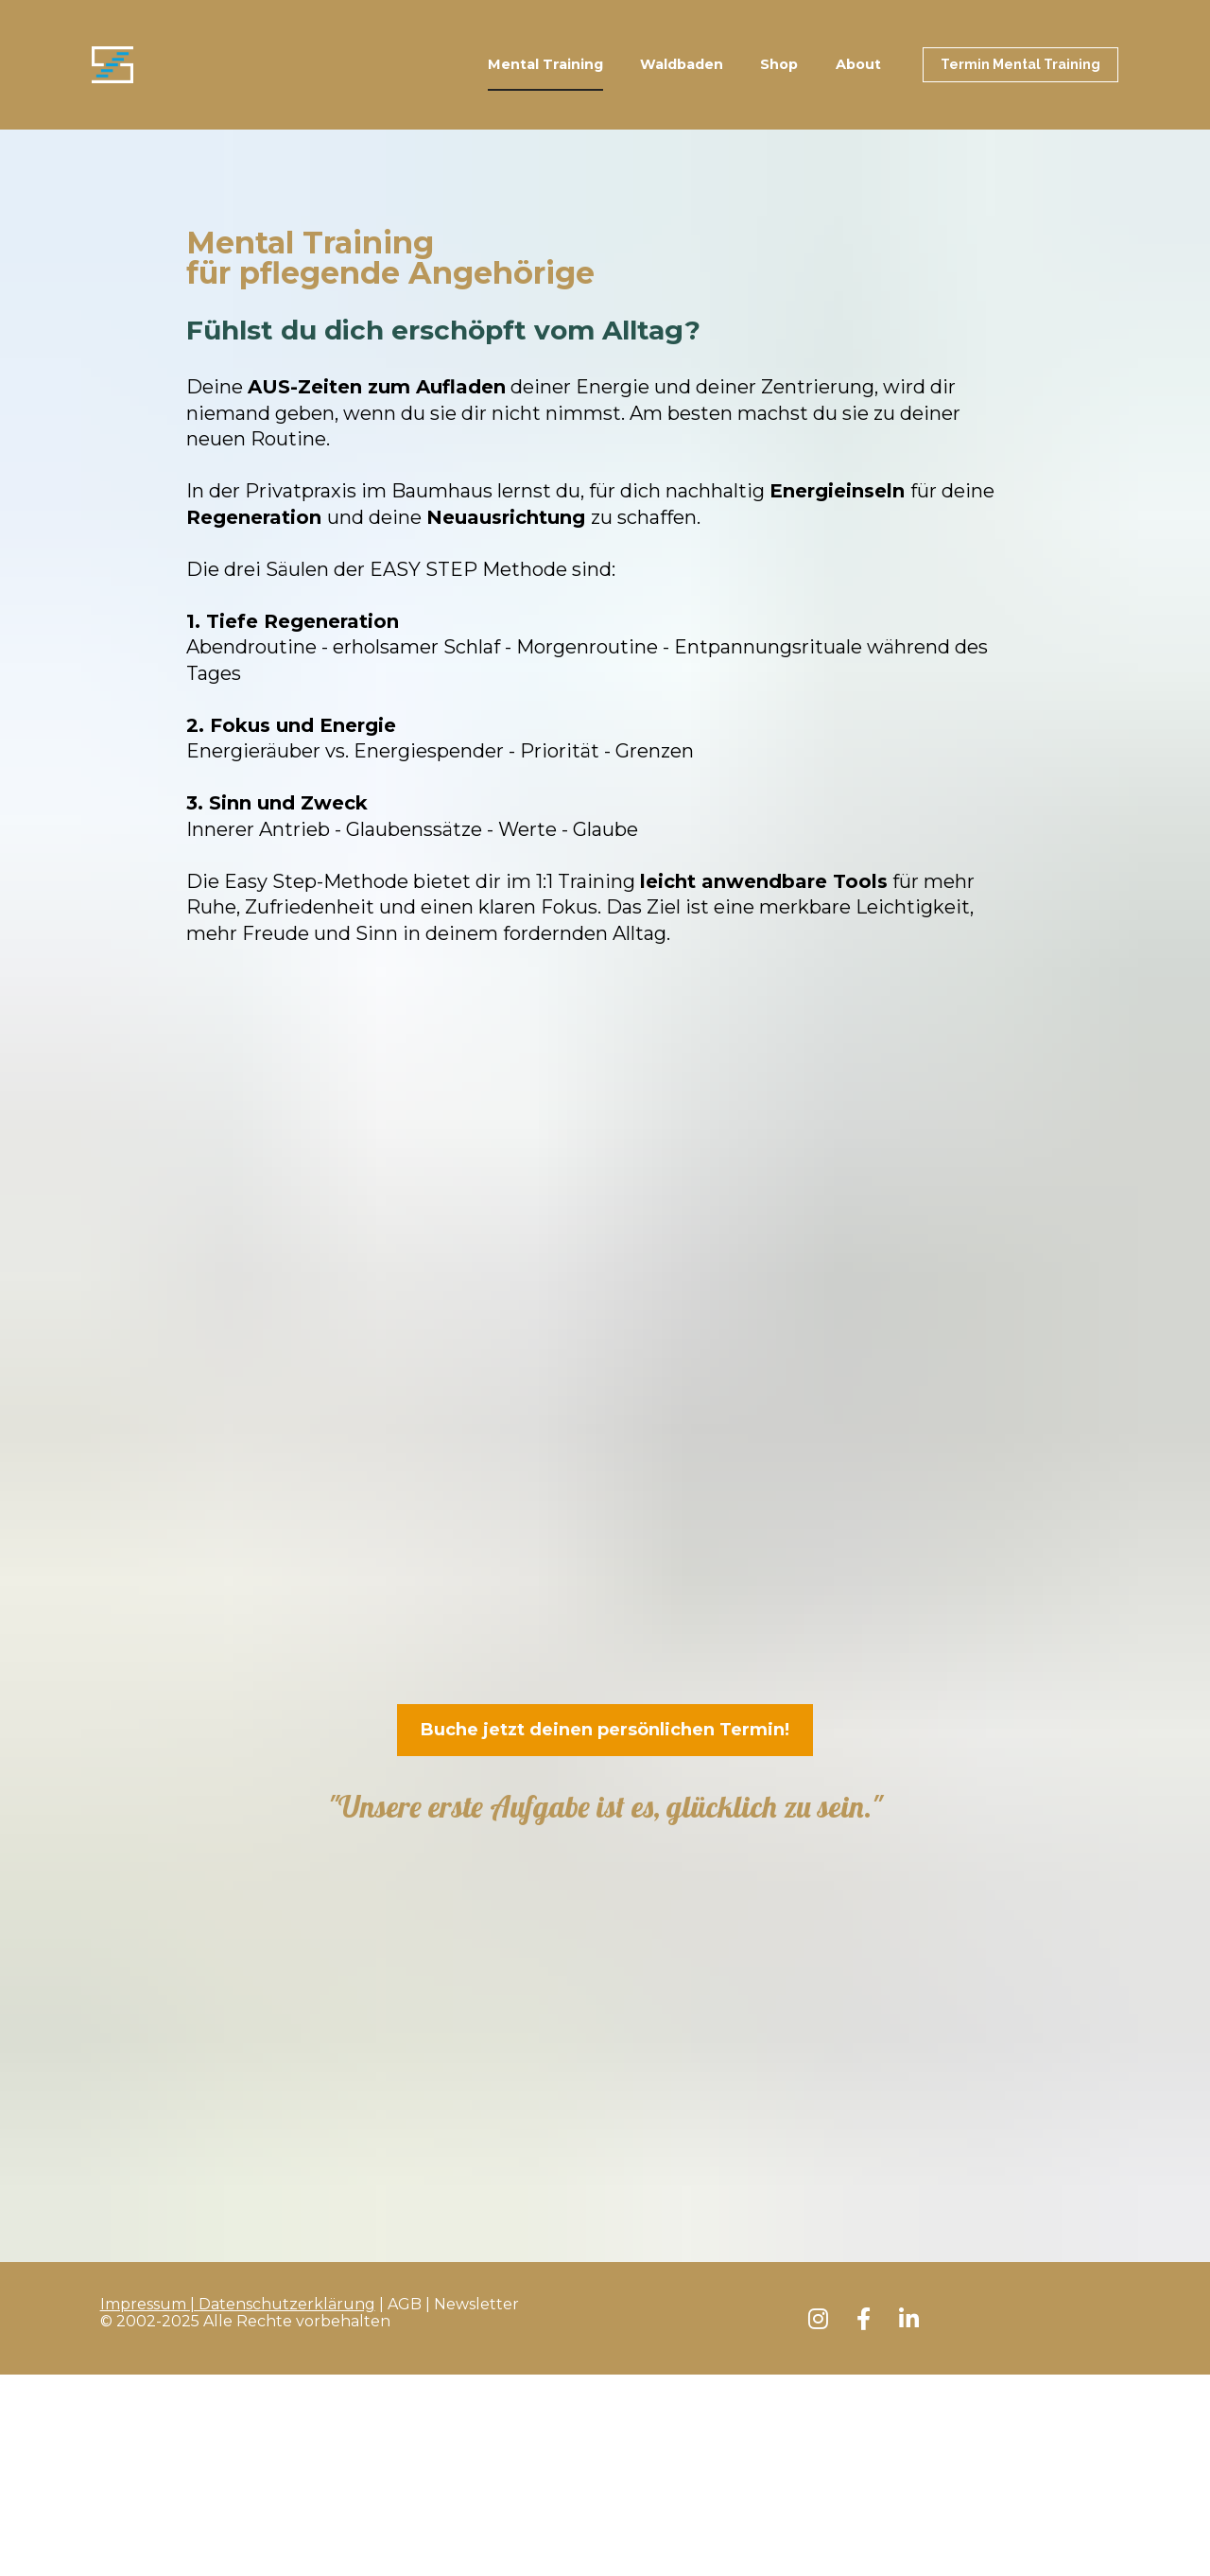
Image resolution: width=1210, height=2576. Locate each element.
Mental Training (545, 64)
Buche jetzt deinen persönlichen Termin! (605, 1729)
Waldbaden (681, 64)
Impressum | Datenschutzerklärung (237, 1898)
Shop (779, 64)
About (858, 64)
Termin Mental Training (1020, 64)
